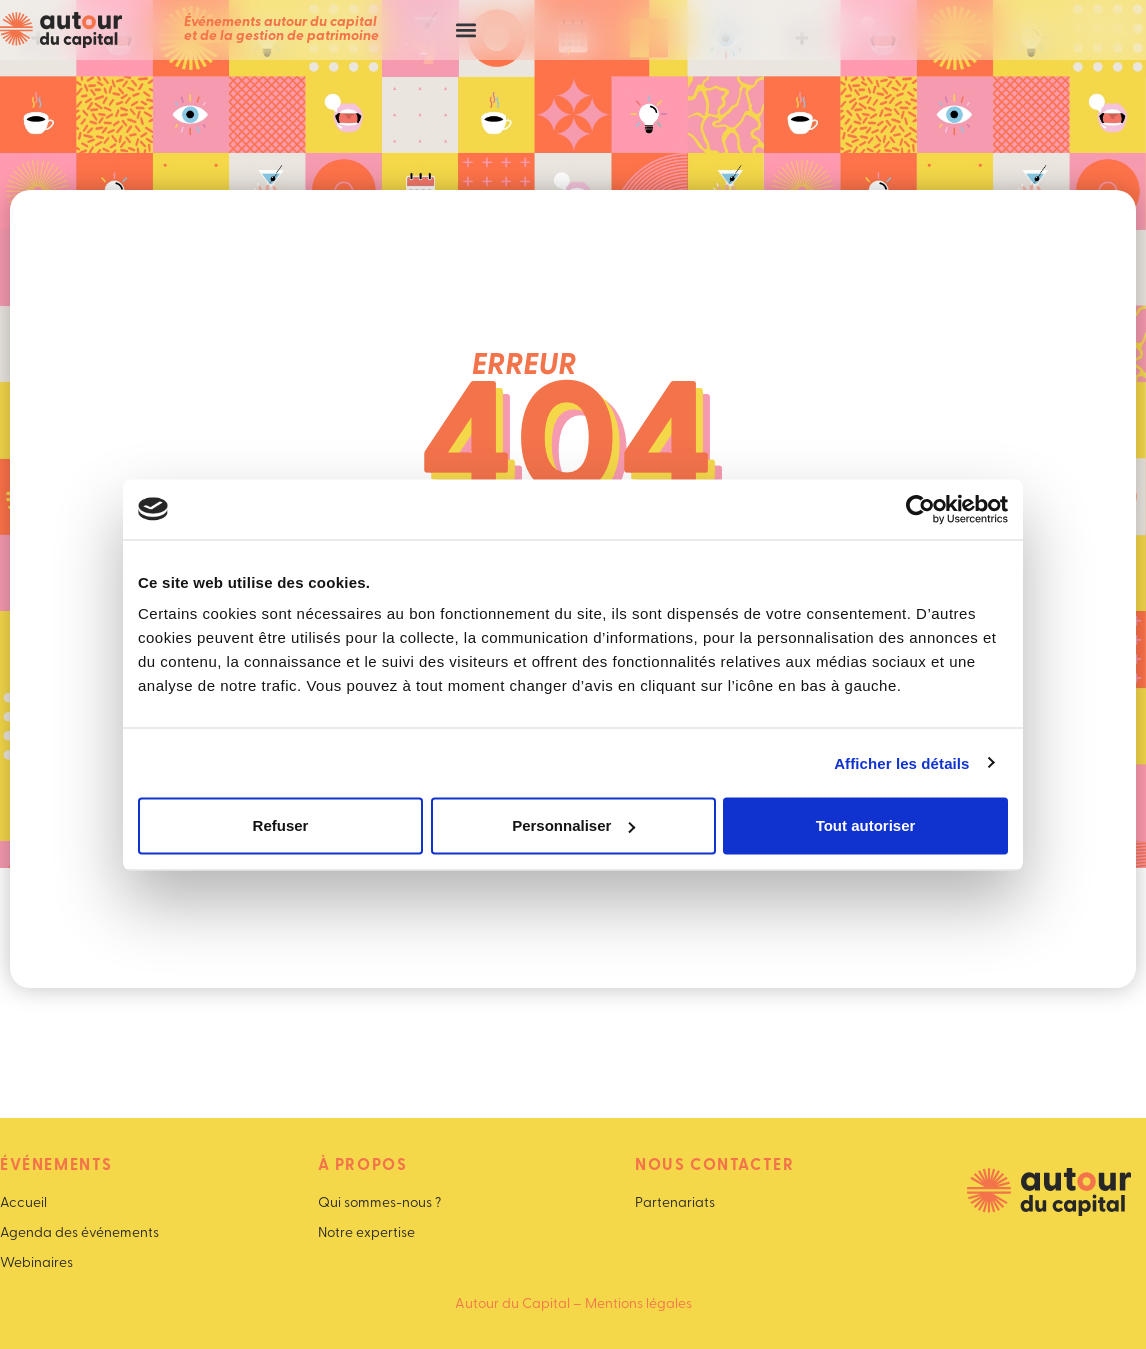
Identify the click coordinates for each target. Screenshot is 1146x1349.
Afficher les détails (901, 762)
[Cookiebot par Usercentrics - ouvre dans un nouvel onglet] (920, 509)
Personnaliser (573, 825)
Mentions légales (638, 1304)
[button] (465, 30)
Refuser (281, 825)
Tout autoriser (866, 825)
